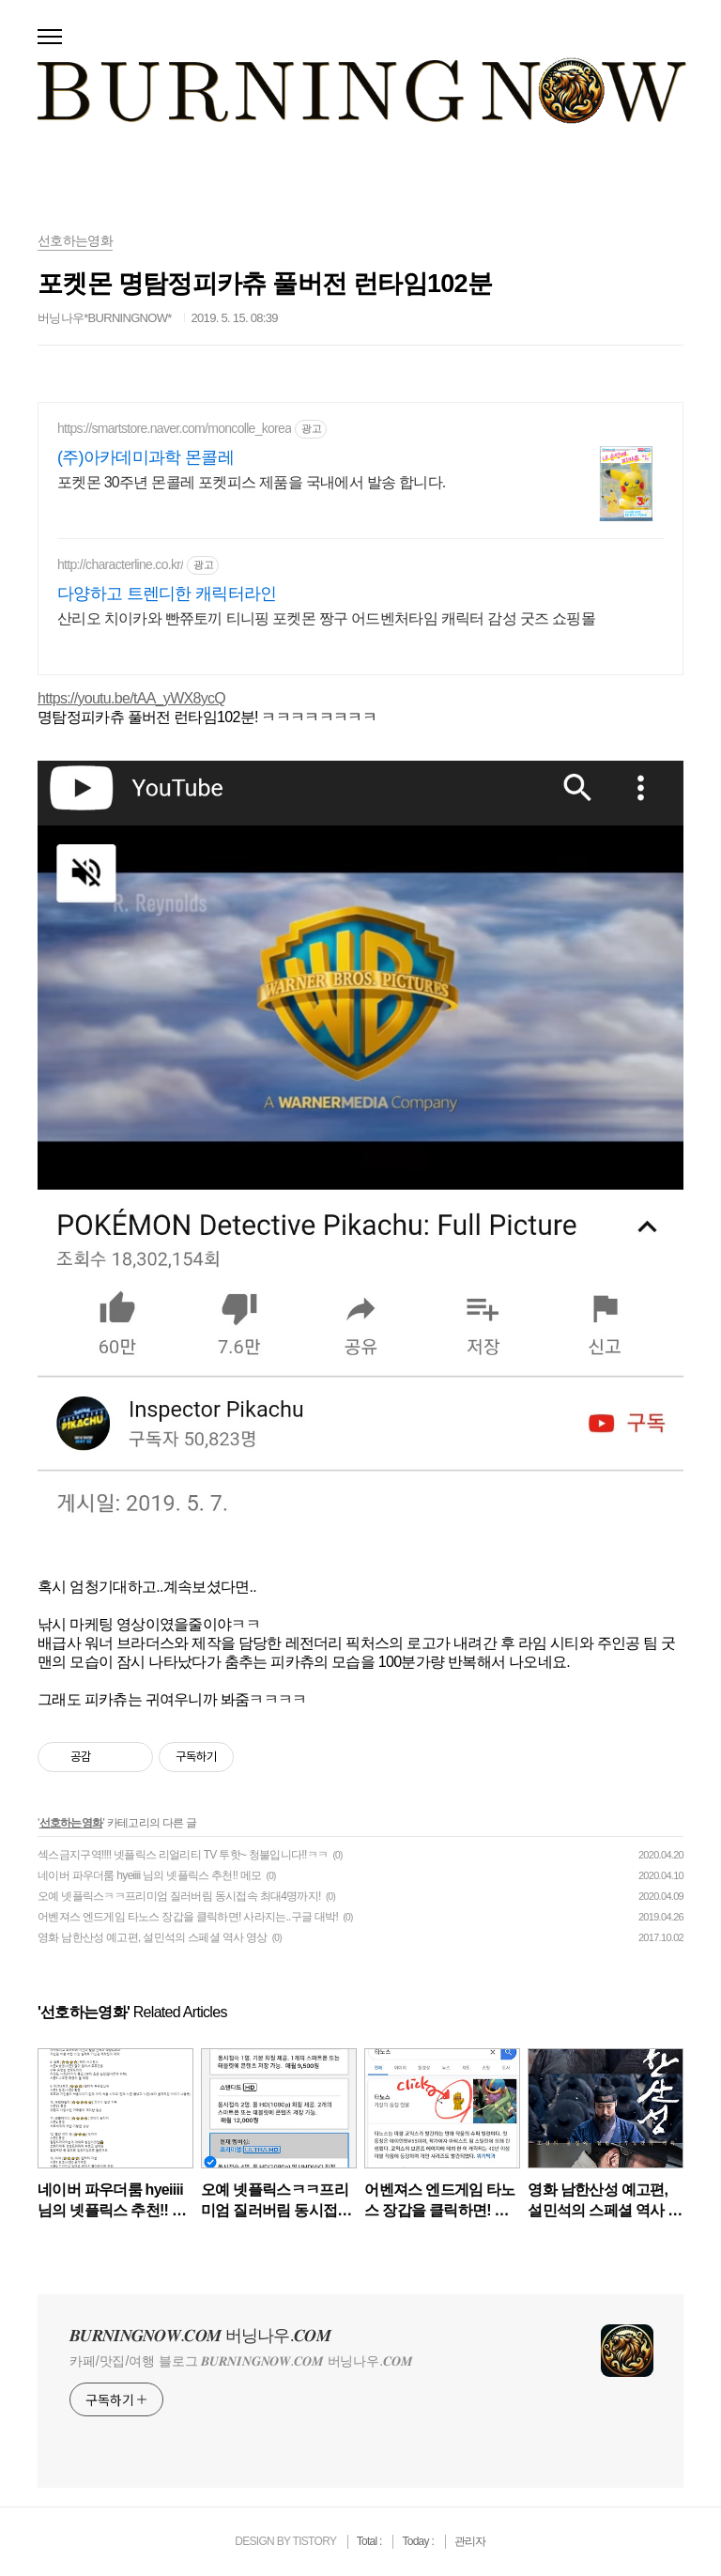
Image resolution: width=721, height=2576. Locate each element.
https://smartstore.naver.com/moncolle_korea (174, 428)
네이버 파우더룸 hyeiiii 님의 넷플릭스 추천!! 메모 (149, 1875)
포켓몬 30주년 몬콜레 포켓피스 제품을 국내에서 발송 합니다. (251, 482)
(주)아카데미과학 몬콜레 (145, 457)
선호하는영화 (71, 1822)
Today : (419, 2541)
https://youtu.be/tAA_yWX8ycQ (131, 698)
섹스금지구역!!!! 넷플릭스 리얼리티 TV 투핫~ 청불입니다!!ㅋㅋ (183, 1854)
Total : (371, 2541)
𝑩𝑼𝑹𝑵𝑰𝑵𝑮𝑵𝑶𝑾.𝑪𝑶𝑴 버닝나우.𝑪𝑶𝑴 (199, 2335)
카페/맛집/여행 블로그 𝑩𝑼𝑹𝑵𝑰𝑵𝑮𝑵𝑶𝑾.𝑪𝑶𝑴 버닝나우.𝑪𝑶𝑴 (241, 2360)
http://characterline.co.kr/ (120, 564)
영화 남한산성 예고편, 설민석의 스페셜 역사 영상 (152, 1937)
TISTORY (314, 2541)
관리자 (470, 2541)
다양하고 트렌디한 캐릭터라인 (167, 593)
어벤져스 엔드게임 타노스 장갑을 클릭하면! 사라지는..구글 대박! (188, 1916)
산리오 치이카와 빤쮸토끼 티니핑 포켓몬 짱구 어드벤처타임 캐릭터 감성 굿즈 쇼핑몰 (326, 618)
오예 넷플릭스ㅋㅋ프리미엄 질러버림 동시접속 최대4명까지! (179, 1896)
